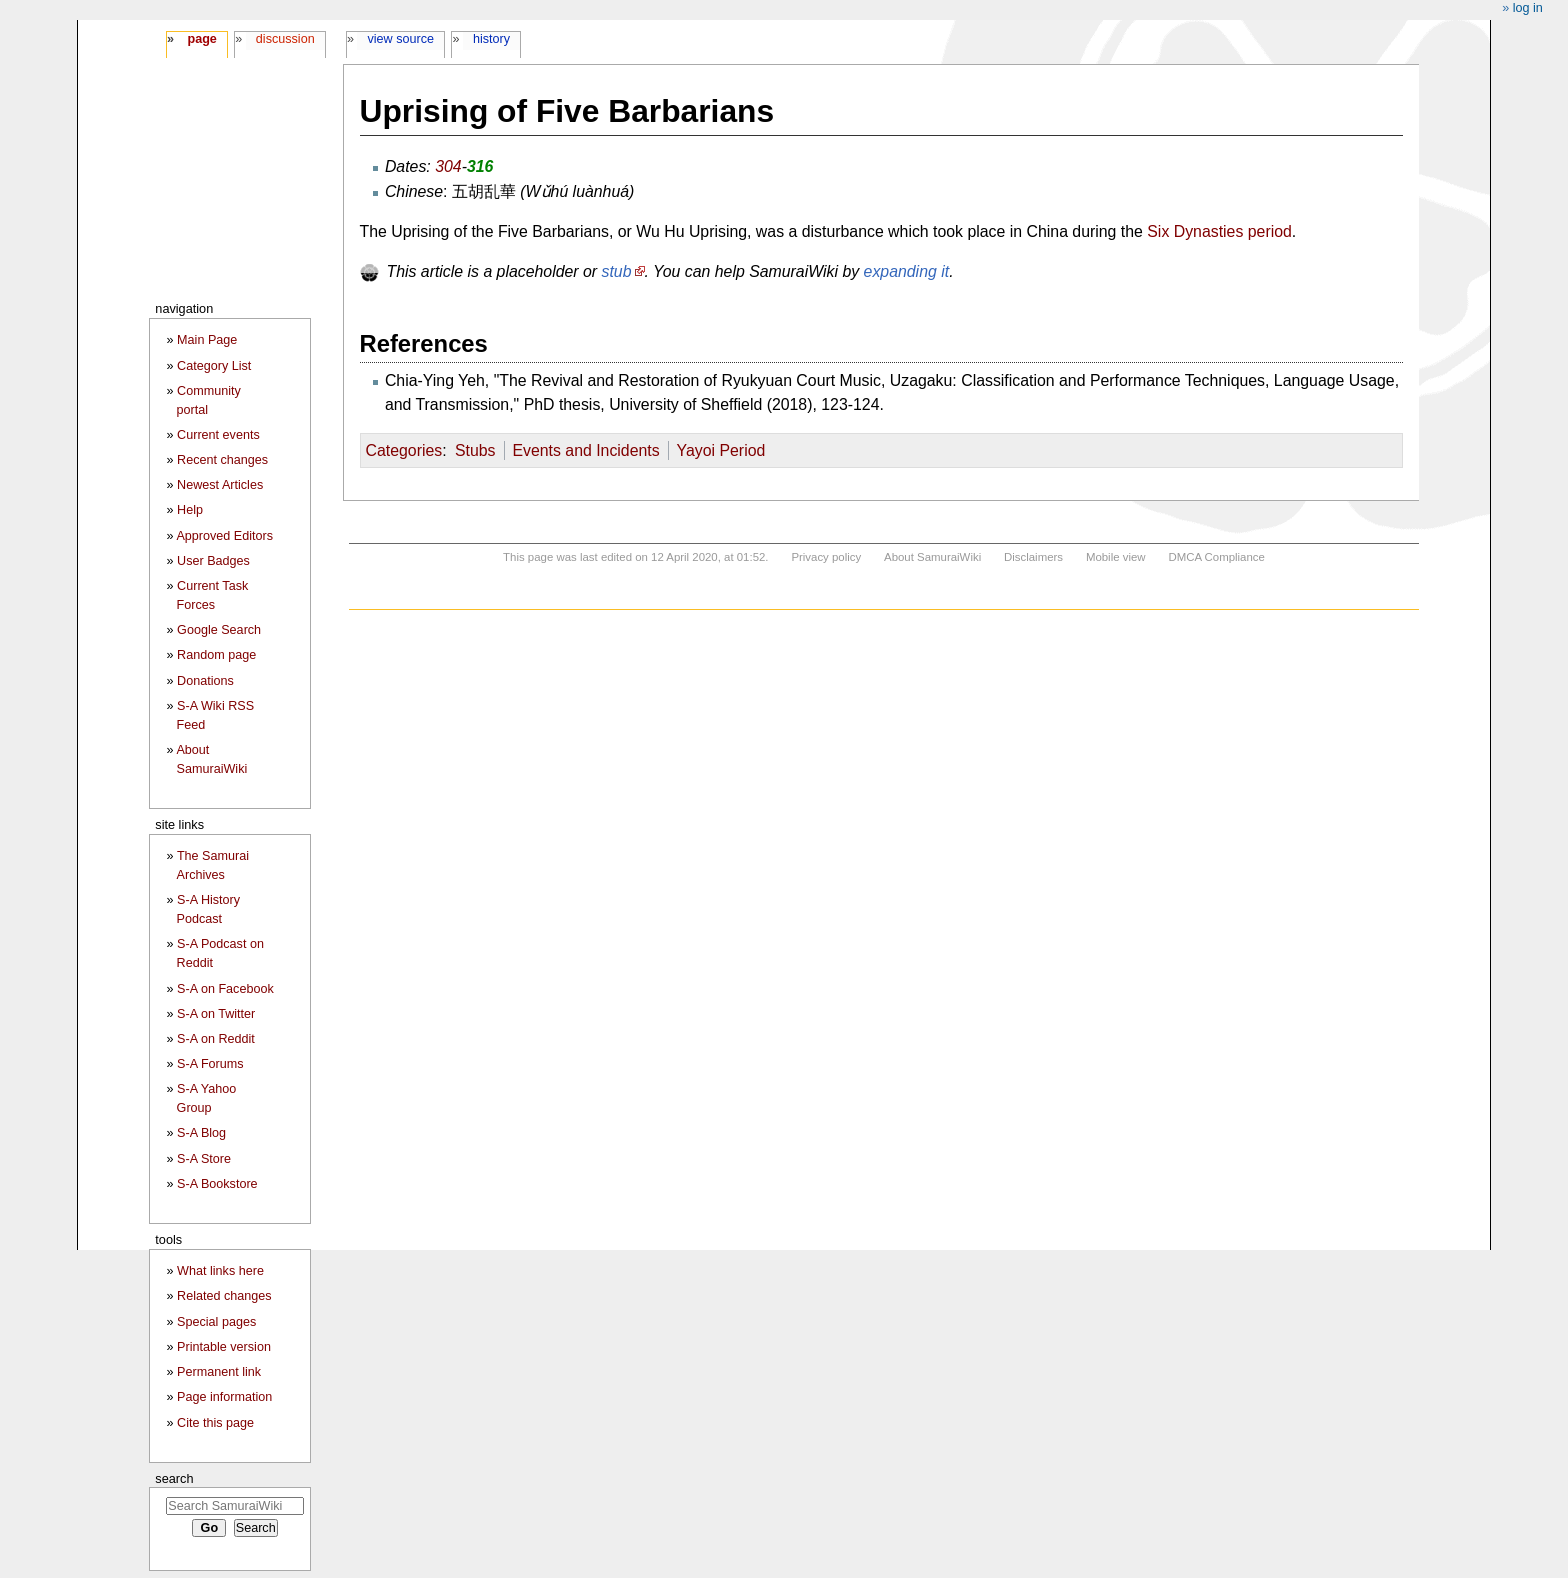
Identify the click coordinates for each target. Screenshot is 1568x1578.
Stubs (475, 450)
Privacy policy (826, 557)
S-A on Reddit (216, 1039)
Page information (224, 1397)
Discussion (285, 39)
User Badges (213, 561)
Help (190, 510)
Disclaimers (1033, 557)
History (491, 39)
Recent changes (222, 460)
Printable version (224, 1347)
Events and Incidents (585, 450)
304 (448, 166)
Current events (218, 435)
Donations (205, 681)
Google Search (219, 630)
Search (174, 1478)
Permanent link (219, 1372)
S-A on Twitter (216, 1014)
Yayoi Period (721, 450)
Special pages (216, 1322)
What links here (220, 1271)
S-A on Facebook (225, 989)
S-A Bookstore (217, 1184)
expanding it (907, 271)
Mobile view (1116, 557)
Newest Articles (220, 485)
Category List (214, 366)
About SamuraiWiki (932, 557)
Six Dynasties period (1219, 231)
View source (401, 39)
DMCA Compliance (1216, 557)
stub (617, 271)
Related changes (224, 1296)
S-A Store (204, 1159)
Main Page (207, 340)
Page (201, 39)
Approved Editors (224, 536)
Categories (404, 450)
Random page (216, 655)
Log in (1528, 8)
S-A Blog (201, 1133)
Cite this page (215, 1423)
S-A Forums (210, 1064)
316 (480, 166)
